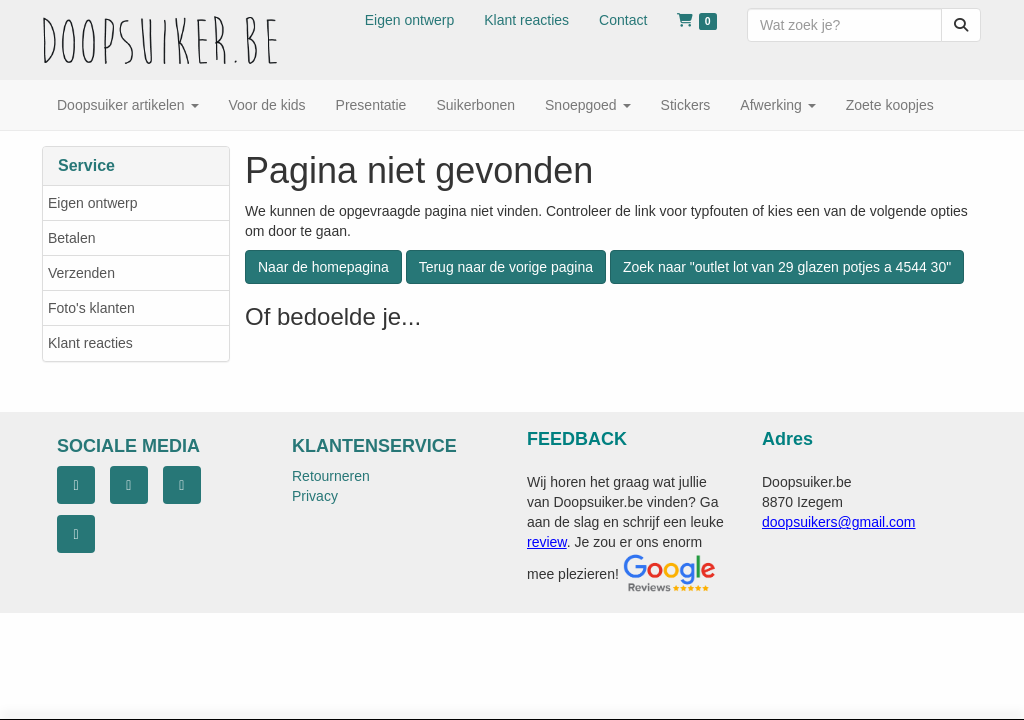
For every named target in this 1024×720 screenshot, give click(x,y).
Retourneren (331, 476)
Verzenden (81, 273)
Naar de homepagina (323, 267)
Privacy (315, 496)
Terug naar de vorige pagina (506, 267)
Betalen (71, 238)
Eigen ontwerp (93, 203)
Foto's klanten (91, 308)
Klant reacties (90, 343)
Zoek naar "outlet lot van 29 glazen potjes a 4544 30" (787, 267)
